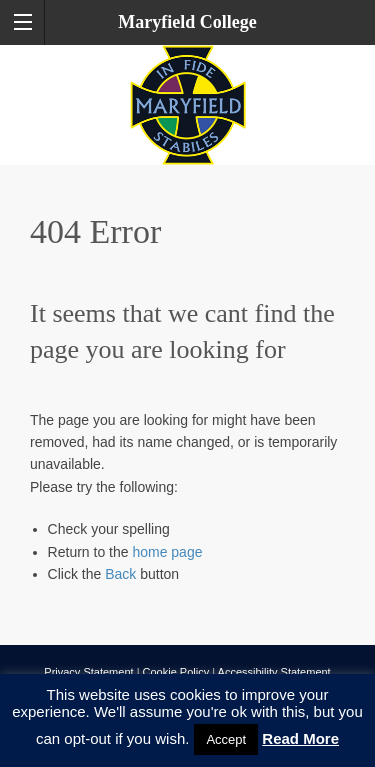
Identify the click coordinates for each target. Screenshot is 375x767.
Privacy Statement (88, 672)
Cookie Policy (176, 672)
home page (167, 552)
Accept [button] (226, 739)
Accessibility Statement (274, 672)
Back (120, 574)
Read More (300, 738)
